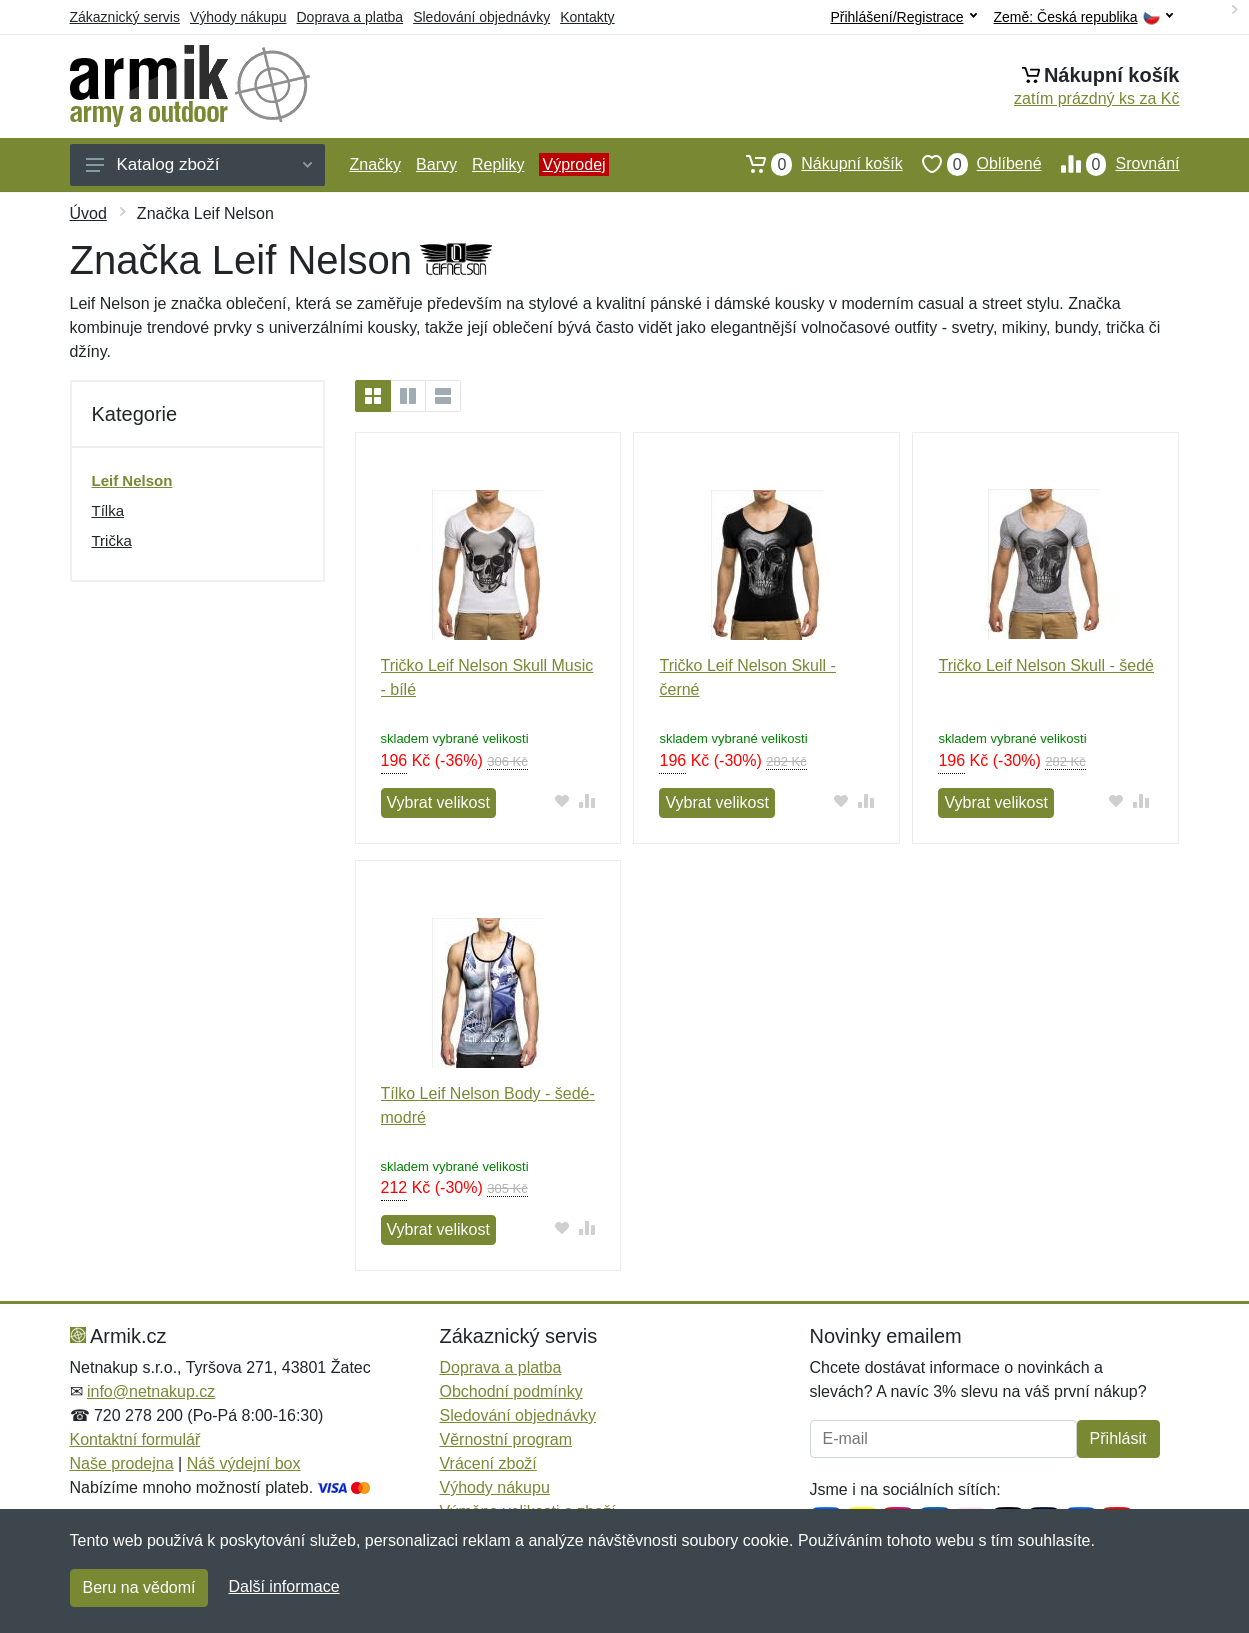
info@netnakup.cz (151, 1391)
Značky (376, 164)
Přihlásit (1118, 1438)
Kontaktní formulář (135, 1439)
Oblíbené (972, 164)
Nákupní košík (814, 164)
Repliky (498, 164)
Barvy (436, 164)
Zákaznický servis (125, 17)
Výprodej (573, 164)
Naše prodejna (122, 1463)
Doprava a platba (350, 17)
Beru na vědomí (139, 1587)
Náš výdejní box (244, 1463)
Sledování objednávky (481, 17)
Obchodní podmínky (511, 1391)
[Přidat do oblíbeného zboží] (561, 800)
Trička (112, 540)
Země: (1083, 17)
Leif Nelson (132, 480)
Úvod (88, 213)
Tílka (108, 510)
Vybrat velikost (438, 802)
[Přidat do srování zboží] (586, 800)
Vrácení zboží (488, 1463)
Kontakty (587, 17)
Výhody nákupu (238, 17)
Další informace (283, 1586)
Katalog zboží (199, 164)
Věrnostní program (506, 1439)
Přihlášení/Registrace (903, 17)
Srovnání (1111, 164)
